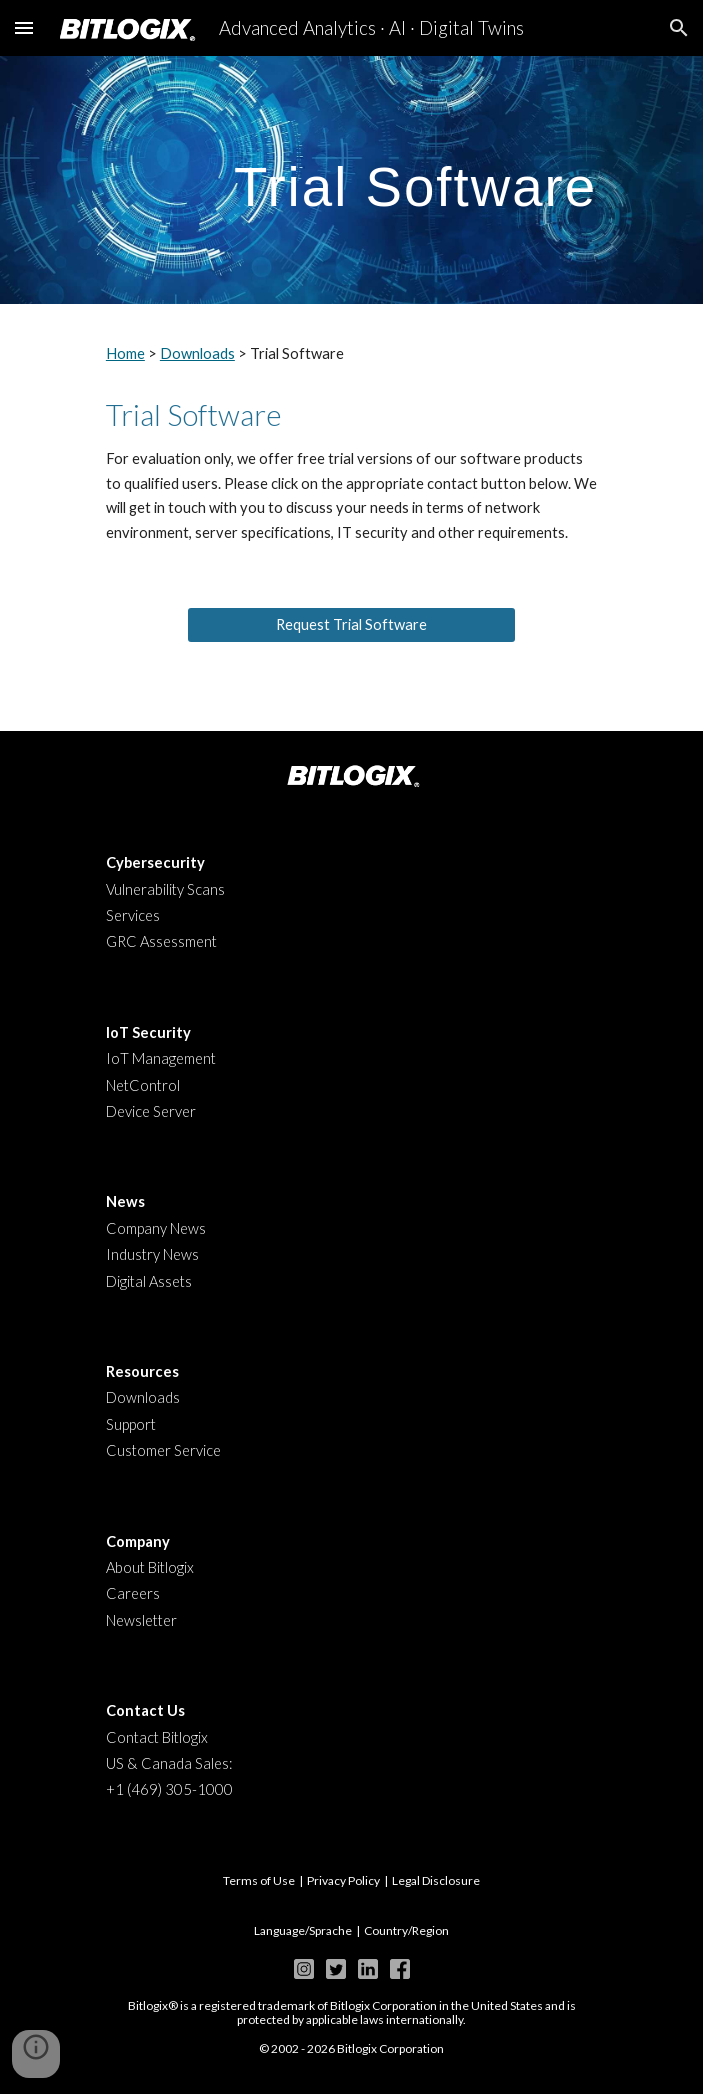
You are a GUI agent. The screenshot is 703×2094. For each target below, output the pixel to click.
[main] (351, 180)
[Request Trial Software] (351, 625)
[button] (24, 27)
